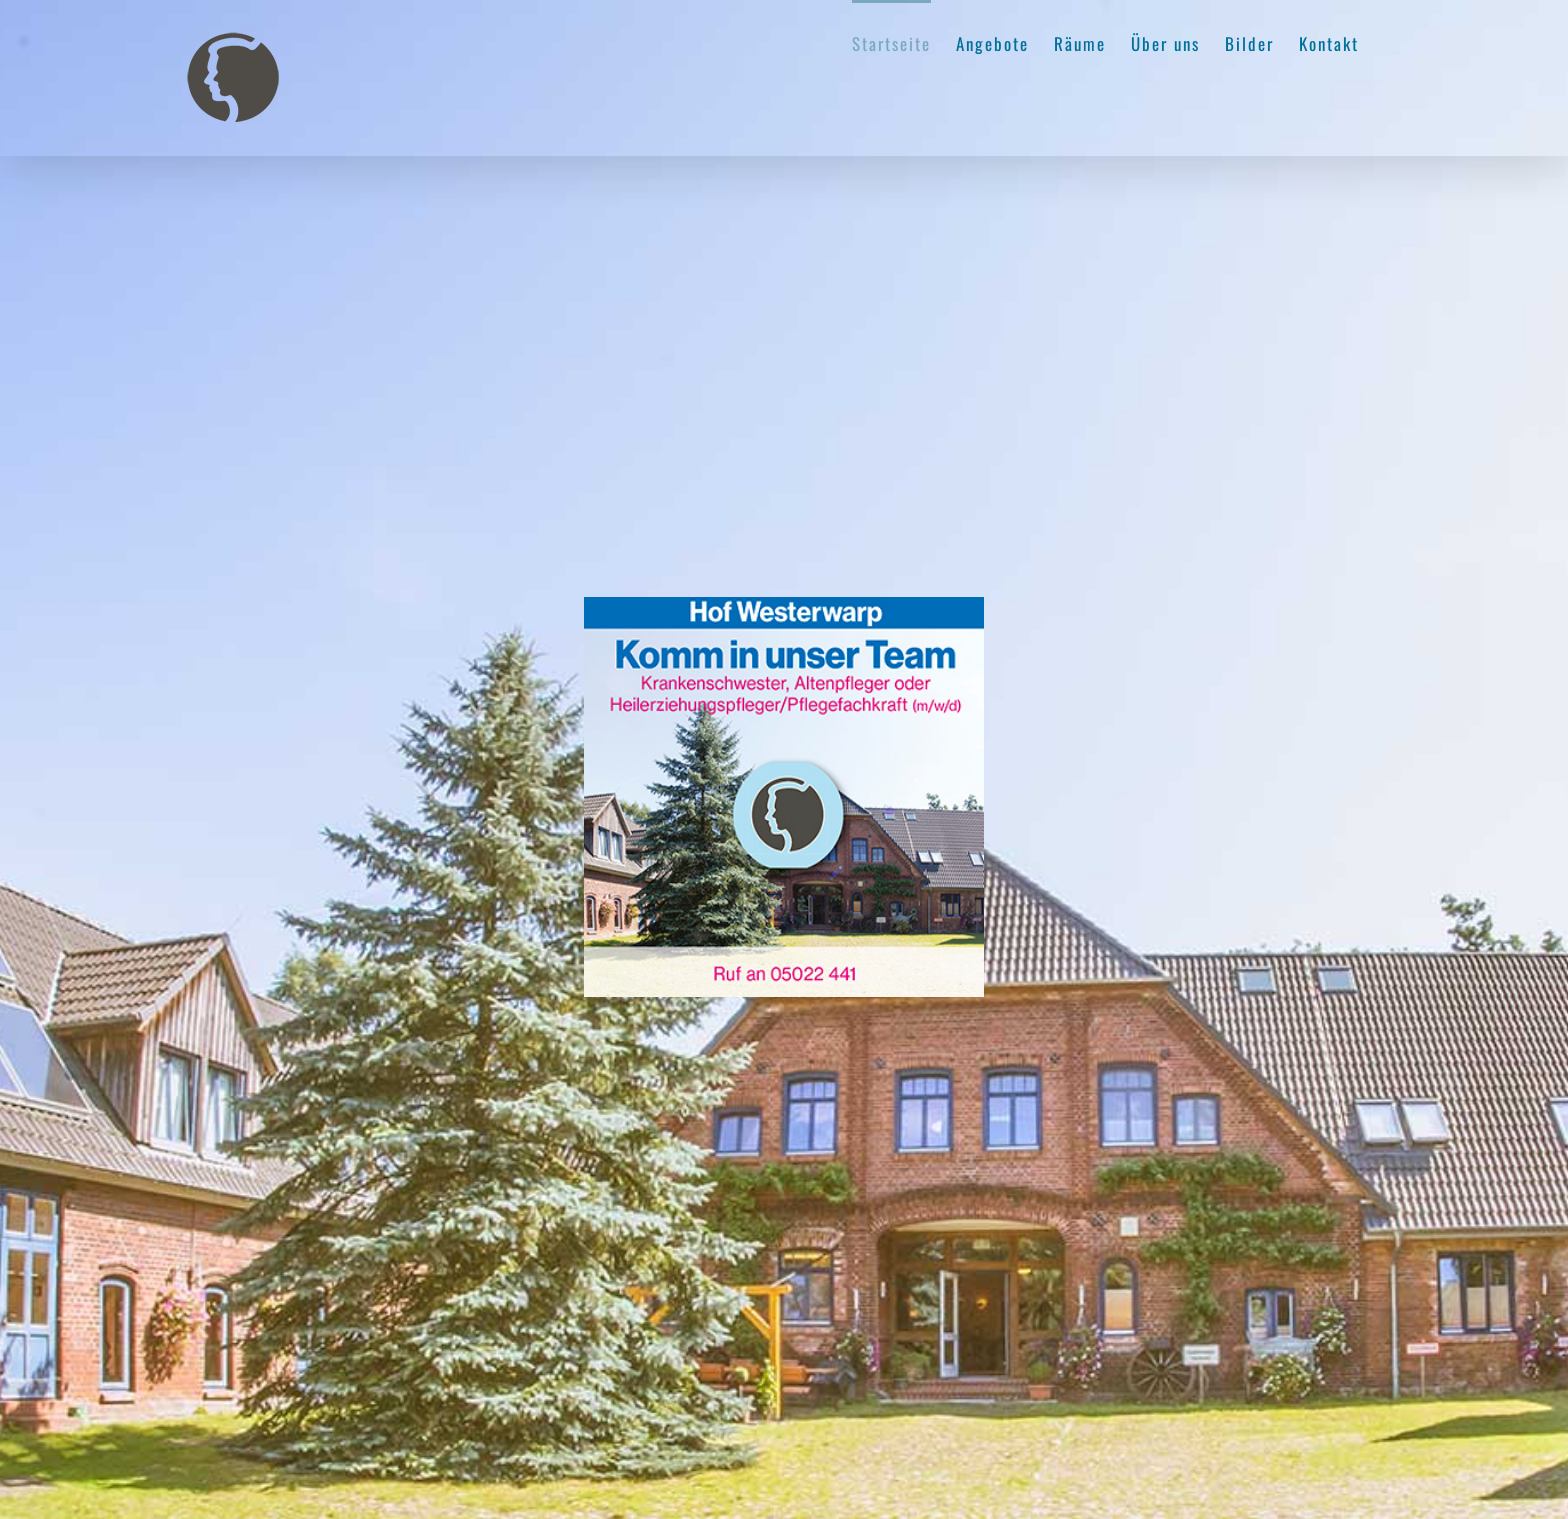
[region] (784, 759)
